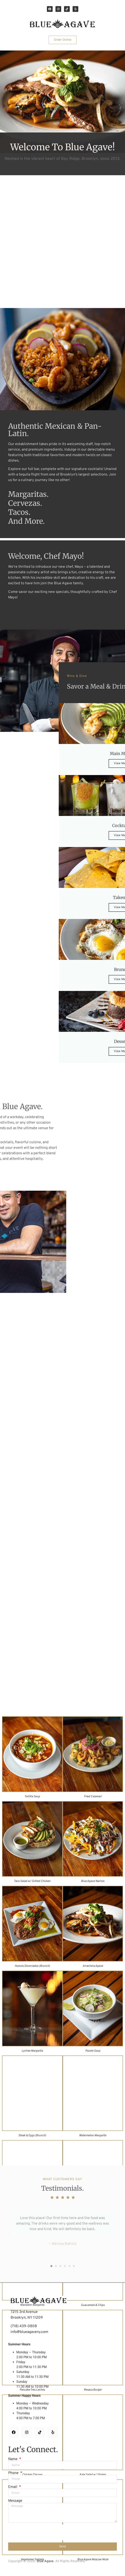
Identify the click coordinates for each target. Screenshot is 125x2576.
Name (13, 2459)
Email (13, 2487)
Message (15, 2501)
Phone (13, 2473)
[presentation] (39, 2532)
